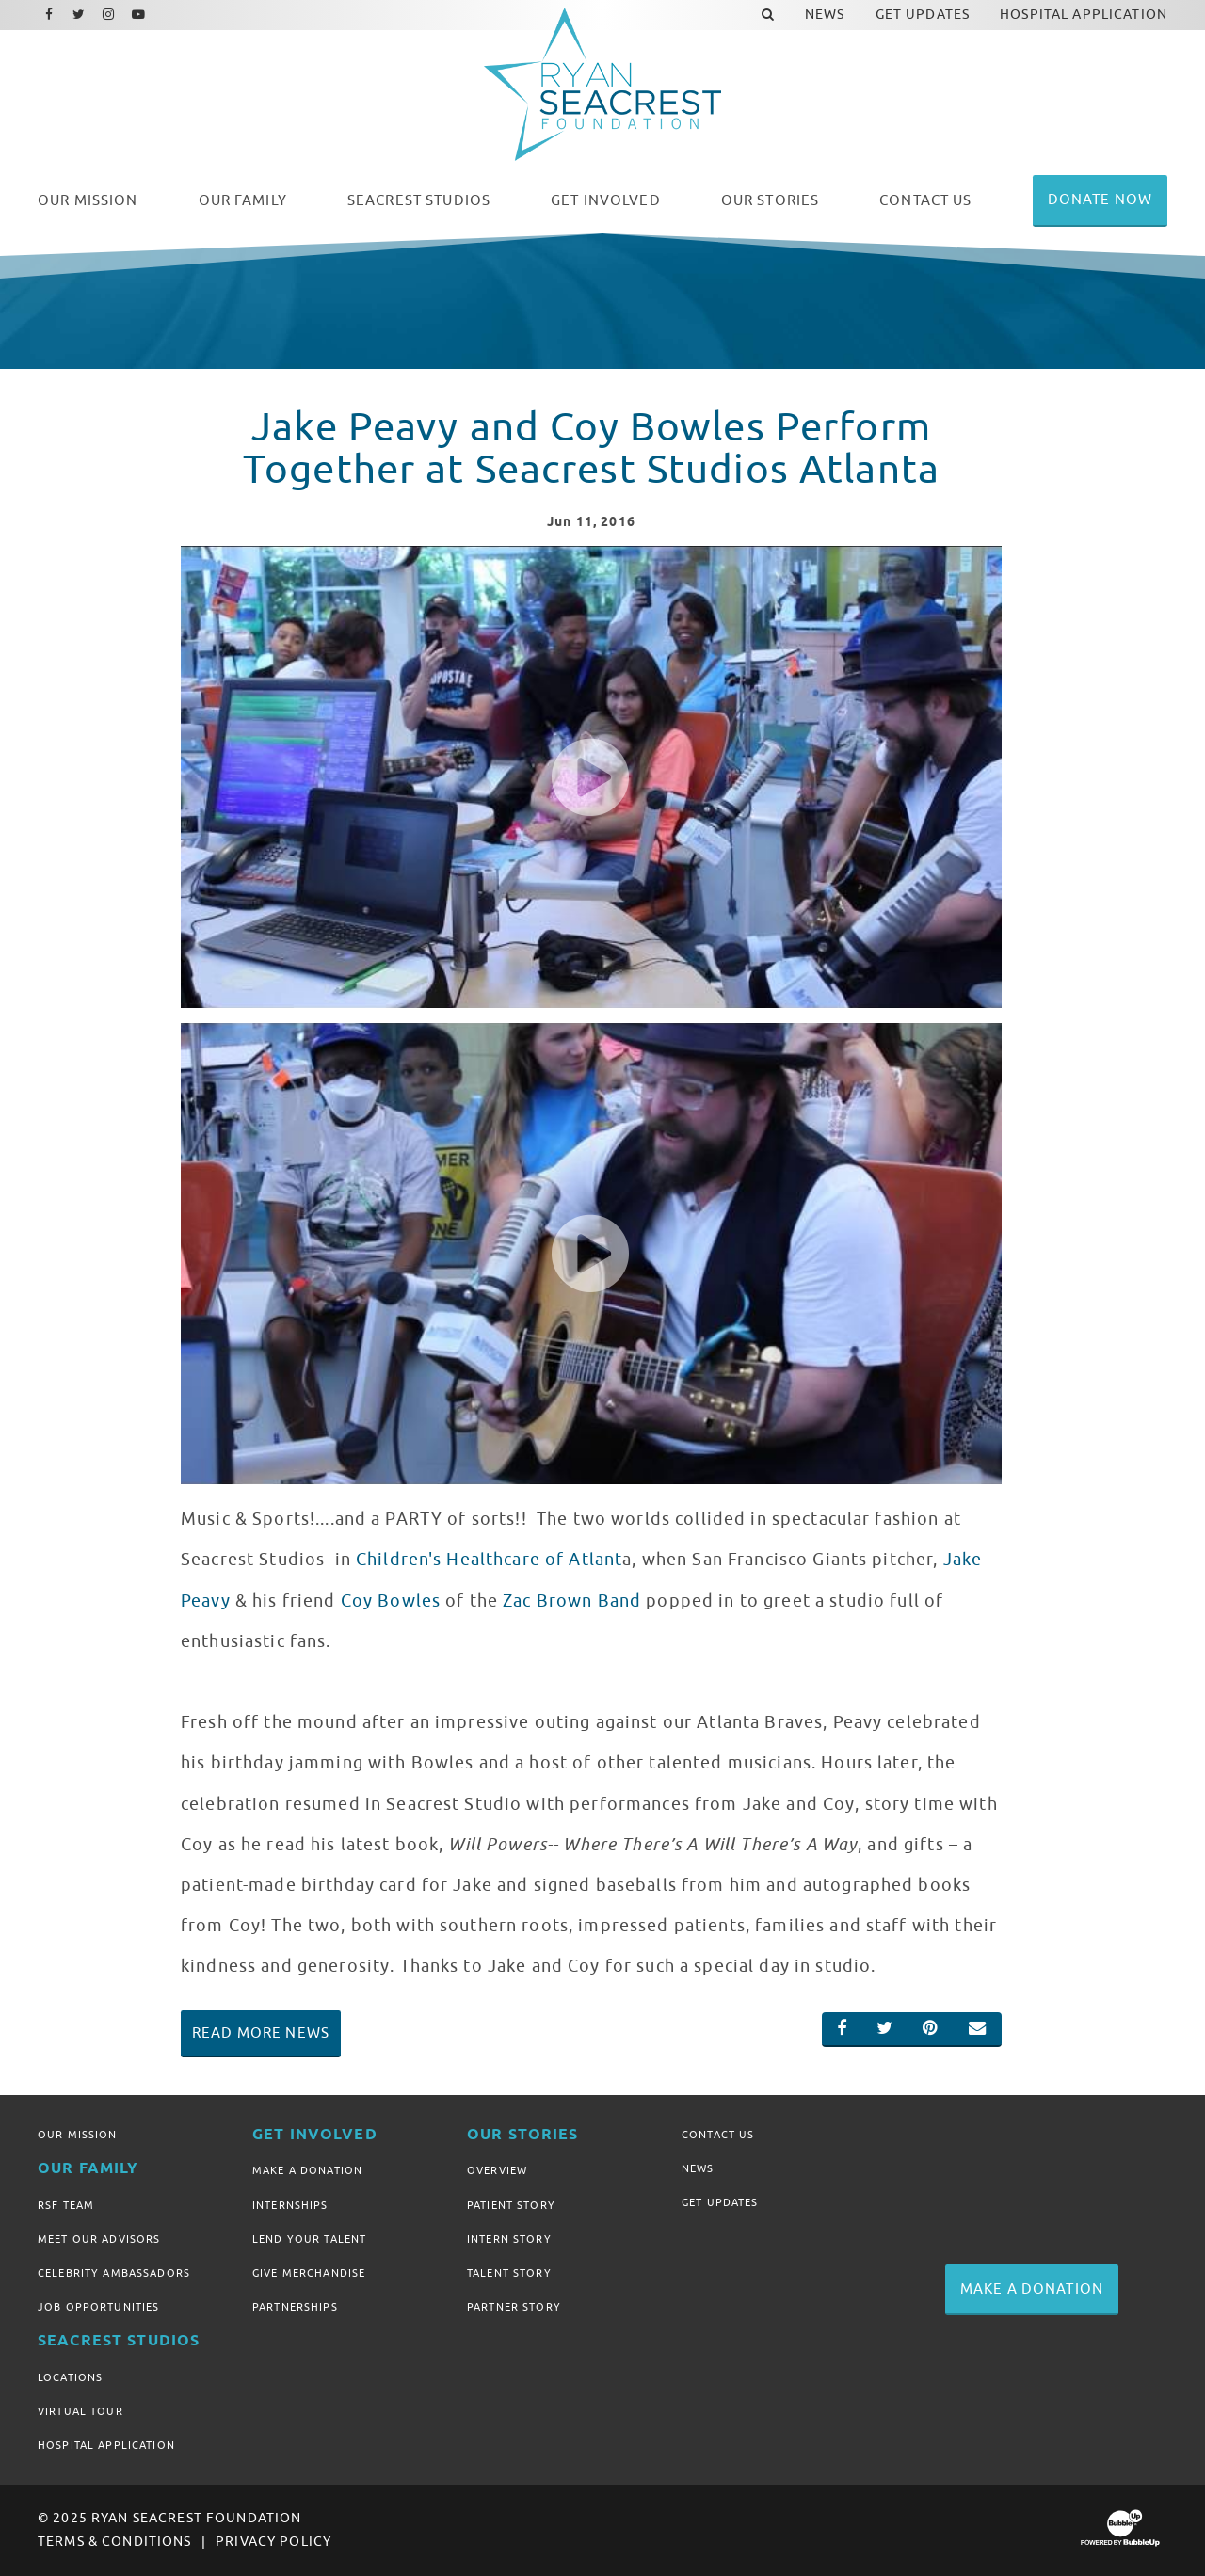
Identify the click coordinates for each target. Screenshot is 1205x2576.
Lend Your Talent (309, 2239)
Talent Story (509, 2273)
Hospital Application (106, 2445)
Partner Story (514, 2306)
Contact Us (718, 2134)
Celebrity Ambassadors (114, 2273)
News (698, 2168)
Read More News (260, 2033)
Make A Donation (307, 2170)
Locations (70, 2377)
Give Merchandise (308, 2273)
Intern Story (509, 2239)
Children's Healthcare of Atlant (489, 1559)
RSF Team (66, 2205)
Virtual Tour (80, 2411)
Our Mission (78, 2134)
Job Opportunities (98, 2306)
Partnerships (295, 2306)
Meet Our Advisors (99, 2239)
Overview (497, 2170)
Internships (290, 2205)
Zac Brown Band (572, 1601)
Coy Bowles (391, 1601)
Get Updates (720, 2202)
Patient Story (511, 2205)
